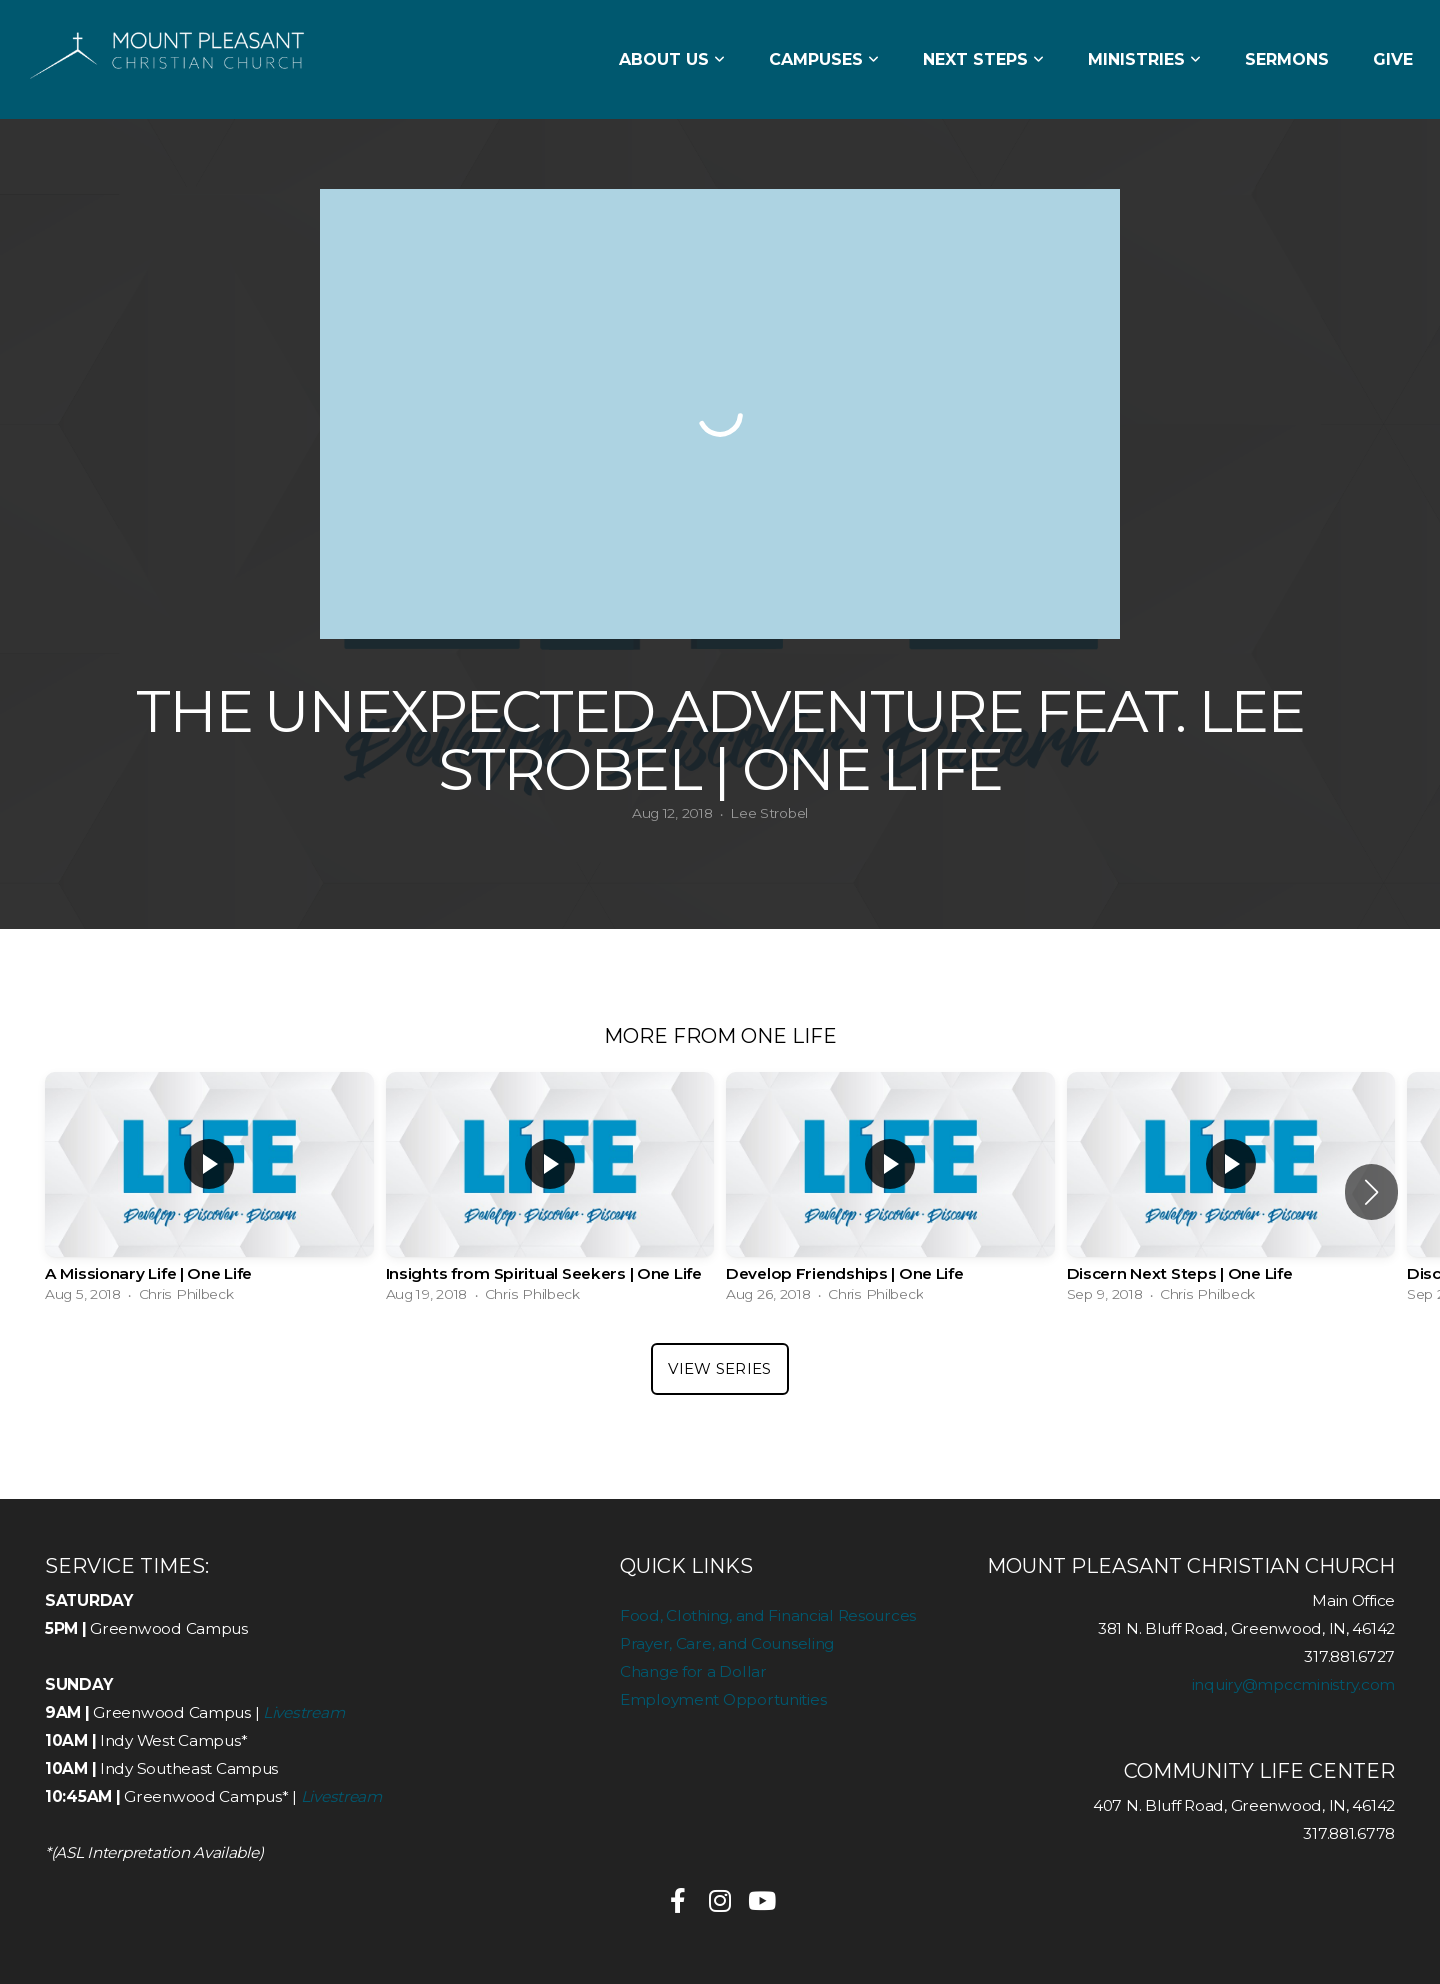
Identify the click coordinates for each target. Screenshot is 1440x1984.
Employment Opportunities (723, 1699)
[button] (1371, 1192)
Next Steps (983, 59)
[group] (209, 1192)
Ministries (1144, 59)
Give (1393, 59)
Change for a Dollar (693, 1671)
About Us (672, 59)
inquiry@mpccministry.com (1293, 1684)
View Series (719, 1368)
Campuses (824, 59)
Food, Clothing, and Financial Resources (768, 1615)
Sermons (1287, 59)
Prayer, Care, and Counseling (727, 1643)
